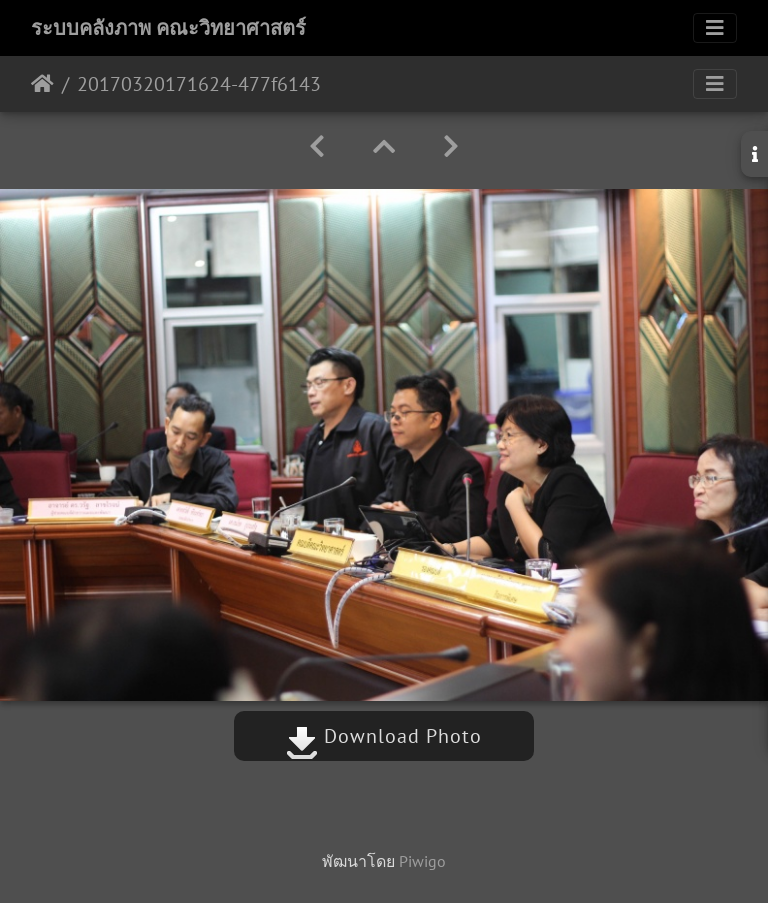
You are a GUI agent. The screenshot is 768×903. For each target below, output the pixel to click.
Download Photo (384, 736)
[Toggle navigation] (715, 28)
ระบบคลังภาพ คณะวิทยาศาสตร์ (168, 28)
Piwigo (422, 861)
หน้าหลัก (42, 84)
